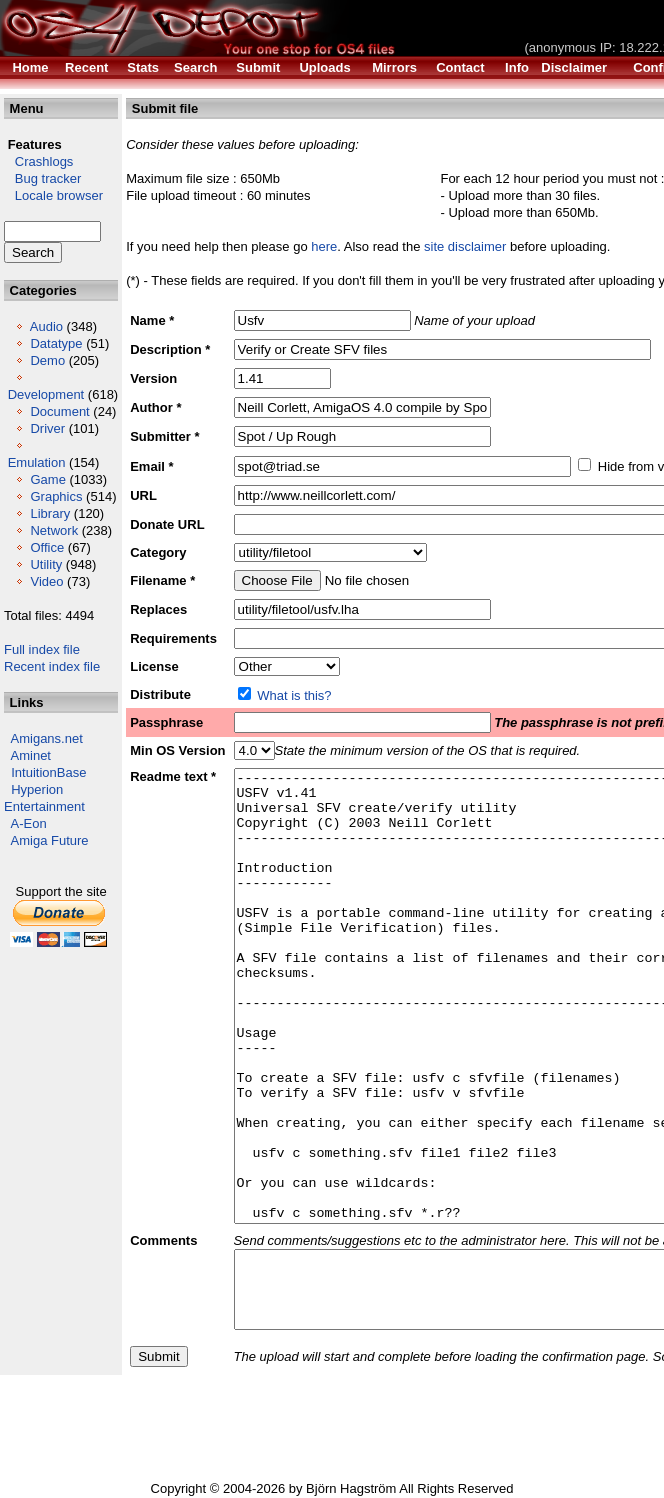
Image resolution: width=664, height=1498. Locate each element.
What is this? (294, 695)
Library (50, 513)
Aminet (31, 755)
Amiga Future (50, 840)
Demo (47, 360)
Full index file (42, 649)
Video (46, 581)
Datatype (56, 343)
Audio (46, 326)
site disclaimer (465, 246)
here (324, 246)
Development (46, 394)
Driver (47, 428)
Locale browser (53, 195)
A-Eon (29, 823)
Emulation (37, 462)
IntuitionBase (48, 772)
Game (47, 479)
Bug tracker (42, 178)
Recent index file (52, 666)
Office (47, 547)
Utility (46, 564)
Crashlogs (38, 161)
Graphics (56, 496)
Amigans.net (47, 738)
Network (54, 530)
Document (59, 411)
